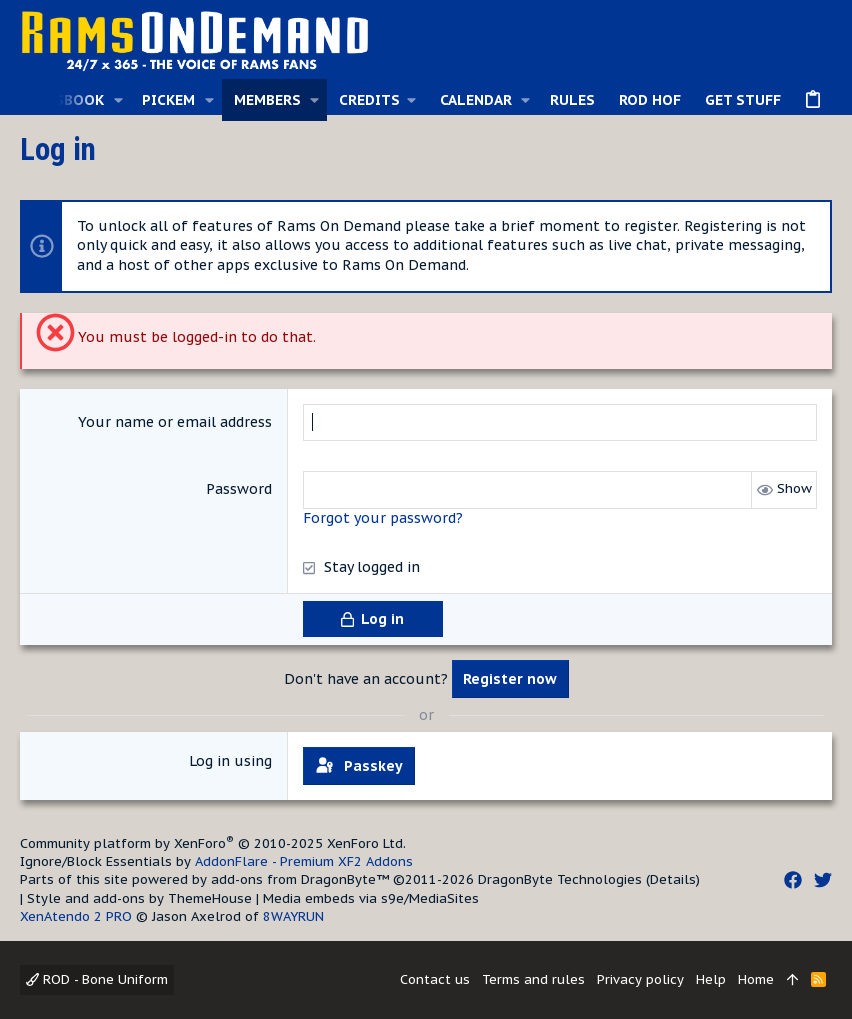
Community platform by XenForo (213, 843)
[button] (117, 100)
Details (673, 879)
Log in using (230, 761)
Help (711, 979)
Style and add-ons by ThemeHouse (139, 898)
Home (756, 979)
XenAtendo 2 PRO (76, 916)
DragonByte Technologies (560, 879)
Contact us (435, 979)
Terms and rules (533, 979)
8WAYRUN (293, 916)
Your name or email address (175, 422)
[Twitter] (823, 880)
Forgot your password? (383, 518)
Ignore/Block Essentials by (216, 861)
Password (239, 489)
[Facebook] (793, 880)
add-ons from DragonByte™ (300, 879)
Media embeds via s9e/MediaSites (371, 898)
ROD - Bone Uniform (97, 979)
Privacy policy (640, 979)
